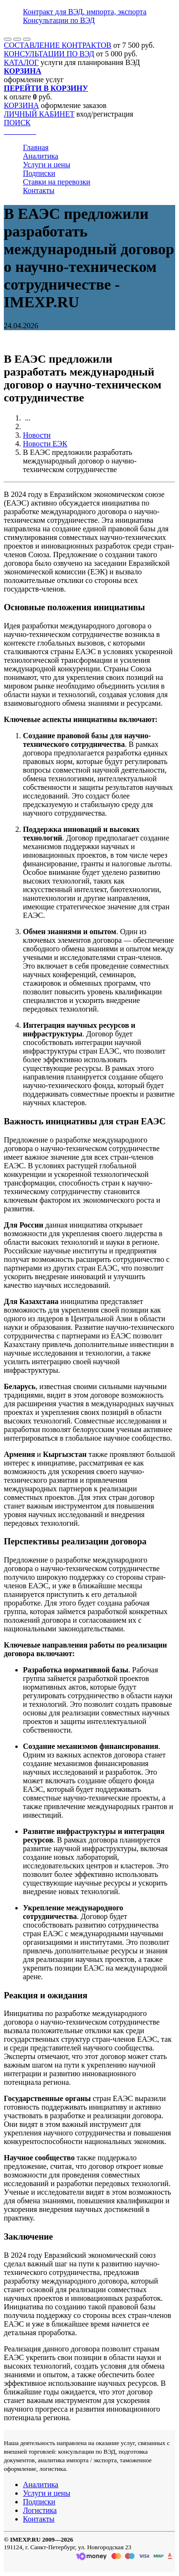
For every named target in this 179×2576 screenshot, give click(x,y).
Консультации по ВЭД (59, 20)
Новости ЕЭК (45, 444)
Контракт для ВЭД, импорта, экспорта (85, 12)
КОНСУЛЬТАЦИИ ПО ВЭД (49, 54)
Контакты (38, 190)
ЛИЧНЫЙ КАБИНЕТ (39, 114)
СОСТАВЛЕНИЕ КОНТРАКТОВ (57, 45)
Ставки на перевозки (56, 182)
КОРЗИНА (21, 105)
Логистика (40, 2510)
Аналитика (40, 156)
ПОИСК (17, 123)
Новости (37, 435)
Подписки (39, 173)
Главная (36, 147)
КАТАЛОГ (21, 62)
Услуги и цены (46, 165)
